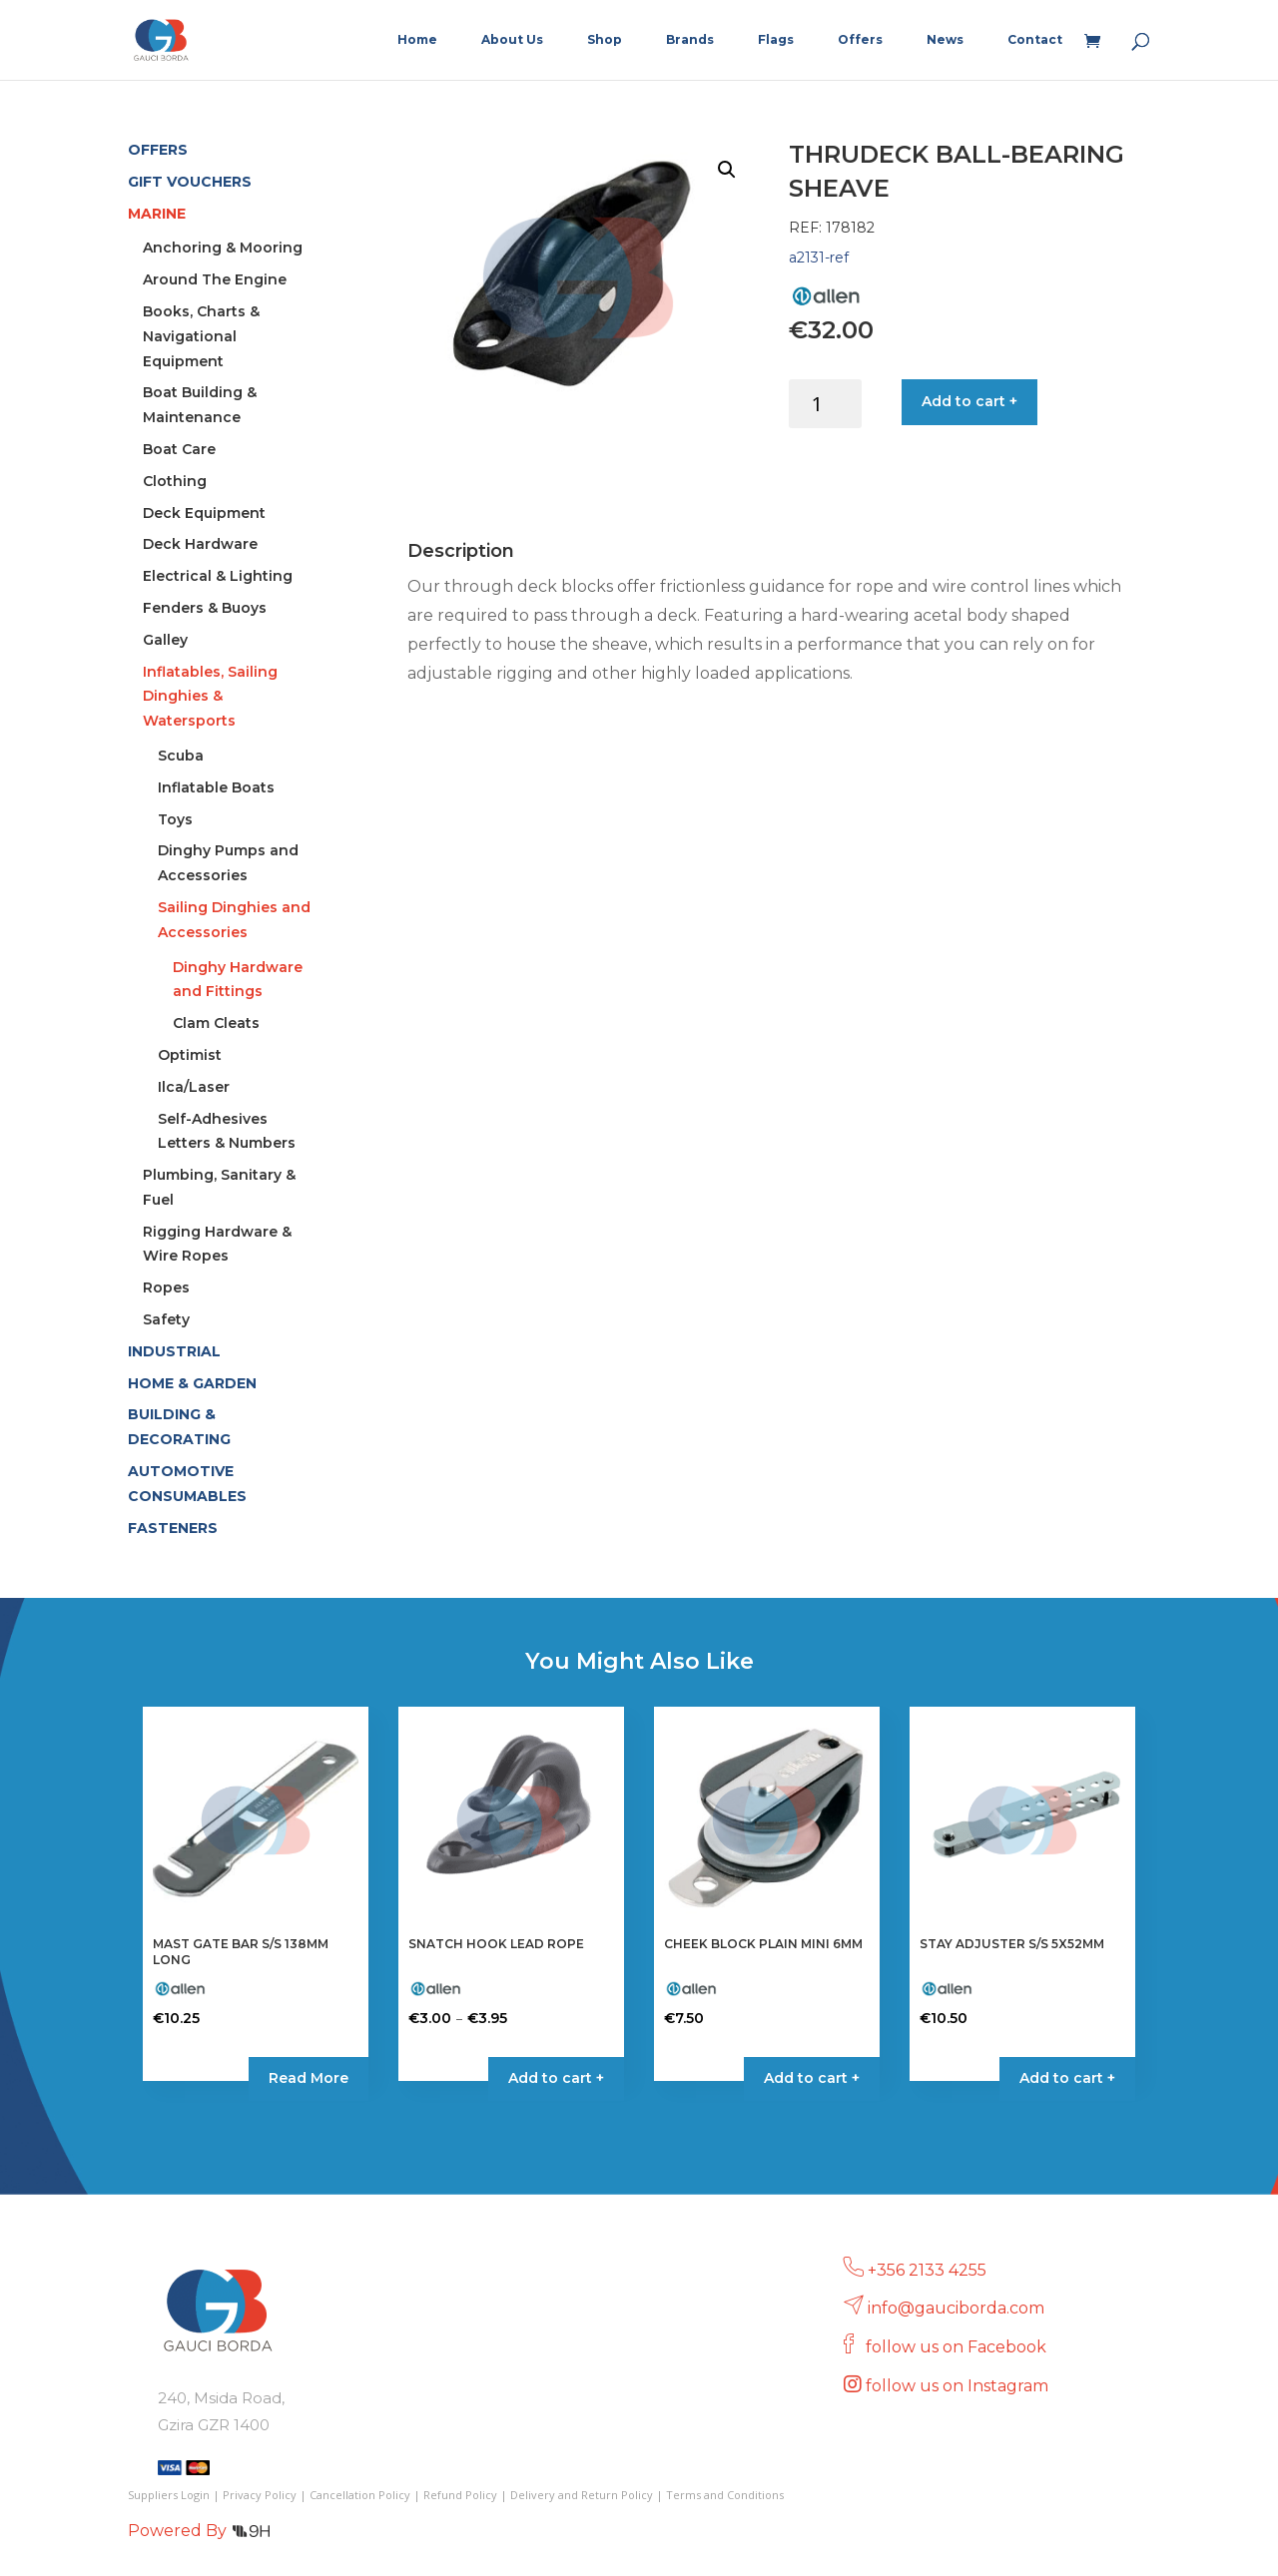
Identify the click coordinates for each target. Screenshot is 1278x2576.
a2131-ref (819, 257)
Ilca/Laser (194, 1087)
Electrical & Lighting (218, 576)
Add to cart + (969, 401)
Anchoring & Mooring (223, 248)
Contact (1034, 40)
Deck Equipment (204, 513)
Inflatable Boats (216, 787)
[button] (727, 170)
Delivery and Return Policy (581, 2494)
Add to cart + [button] (812, 2078)
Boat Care (179, 449)
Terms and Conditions (725, 2494)
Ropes (166, 1287)
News (945, 40)
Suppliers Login (169, 2494)
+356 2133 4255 (927, 2270)
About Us (512, 40)
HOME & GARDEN (192, 1383)
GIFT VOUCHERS (190, 182)
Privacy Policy (260, 2494)
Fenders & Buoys (205, 608)
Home (417, 40)
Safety (166, 1319)
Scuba (181, 756)
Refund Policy (460, 2494)
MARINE (157, 214)
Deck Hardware (200, 544)
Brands (690, 40)
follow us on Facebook (958, 2346)
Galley (165, 640)
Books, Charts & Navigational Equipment (201, 336)
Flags (776, 40)
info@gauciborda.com (956, 2308)
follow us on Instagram (959, 2385)
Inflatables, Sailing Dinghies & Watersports (210, 697)
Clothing (175, 481)
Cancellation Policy (360, 2494)
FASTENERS (173, 1528)
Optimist (190, 1055)
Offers (860, 40)
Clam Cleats (216, 1023)
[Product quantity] (825, 403)
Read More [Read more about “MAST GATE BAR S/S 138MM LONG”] (308, 2078)
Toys (175, 819)
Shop (604, 40)
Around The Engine (215, 279)
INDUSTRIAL (174, 1351)
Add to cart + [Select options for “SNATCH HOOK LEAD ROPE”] (556, 2078)
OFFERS (158, 150)
